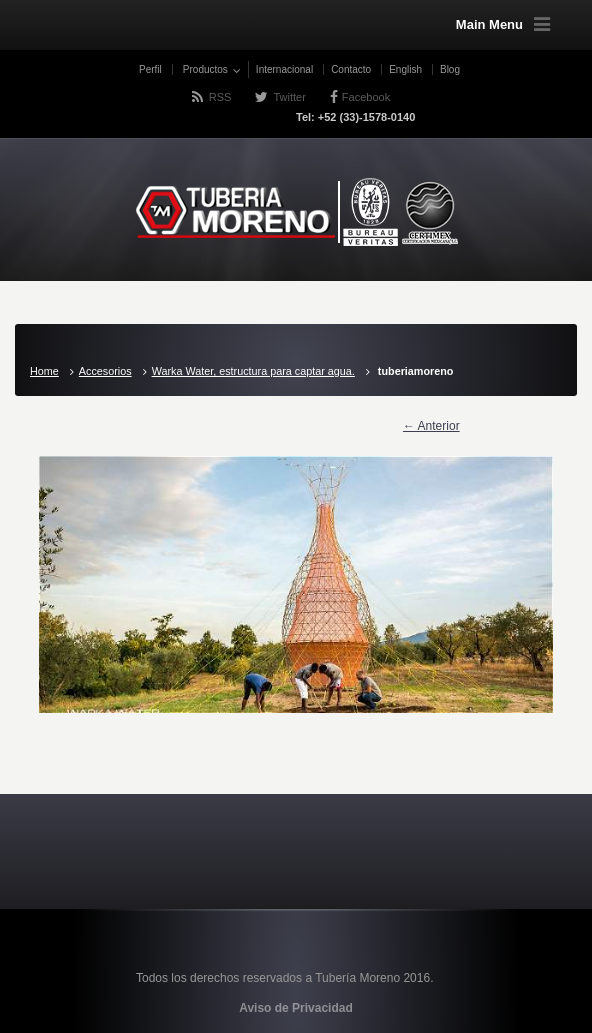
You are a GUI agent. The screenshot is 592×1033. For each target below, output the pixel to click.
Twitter (289, 97)
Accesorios (105, 371)
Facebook (366, 97)
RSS (220, 97)
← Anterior (431, 426)
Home (44, 371)
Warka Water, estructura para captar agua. (253, 371)
